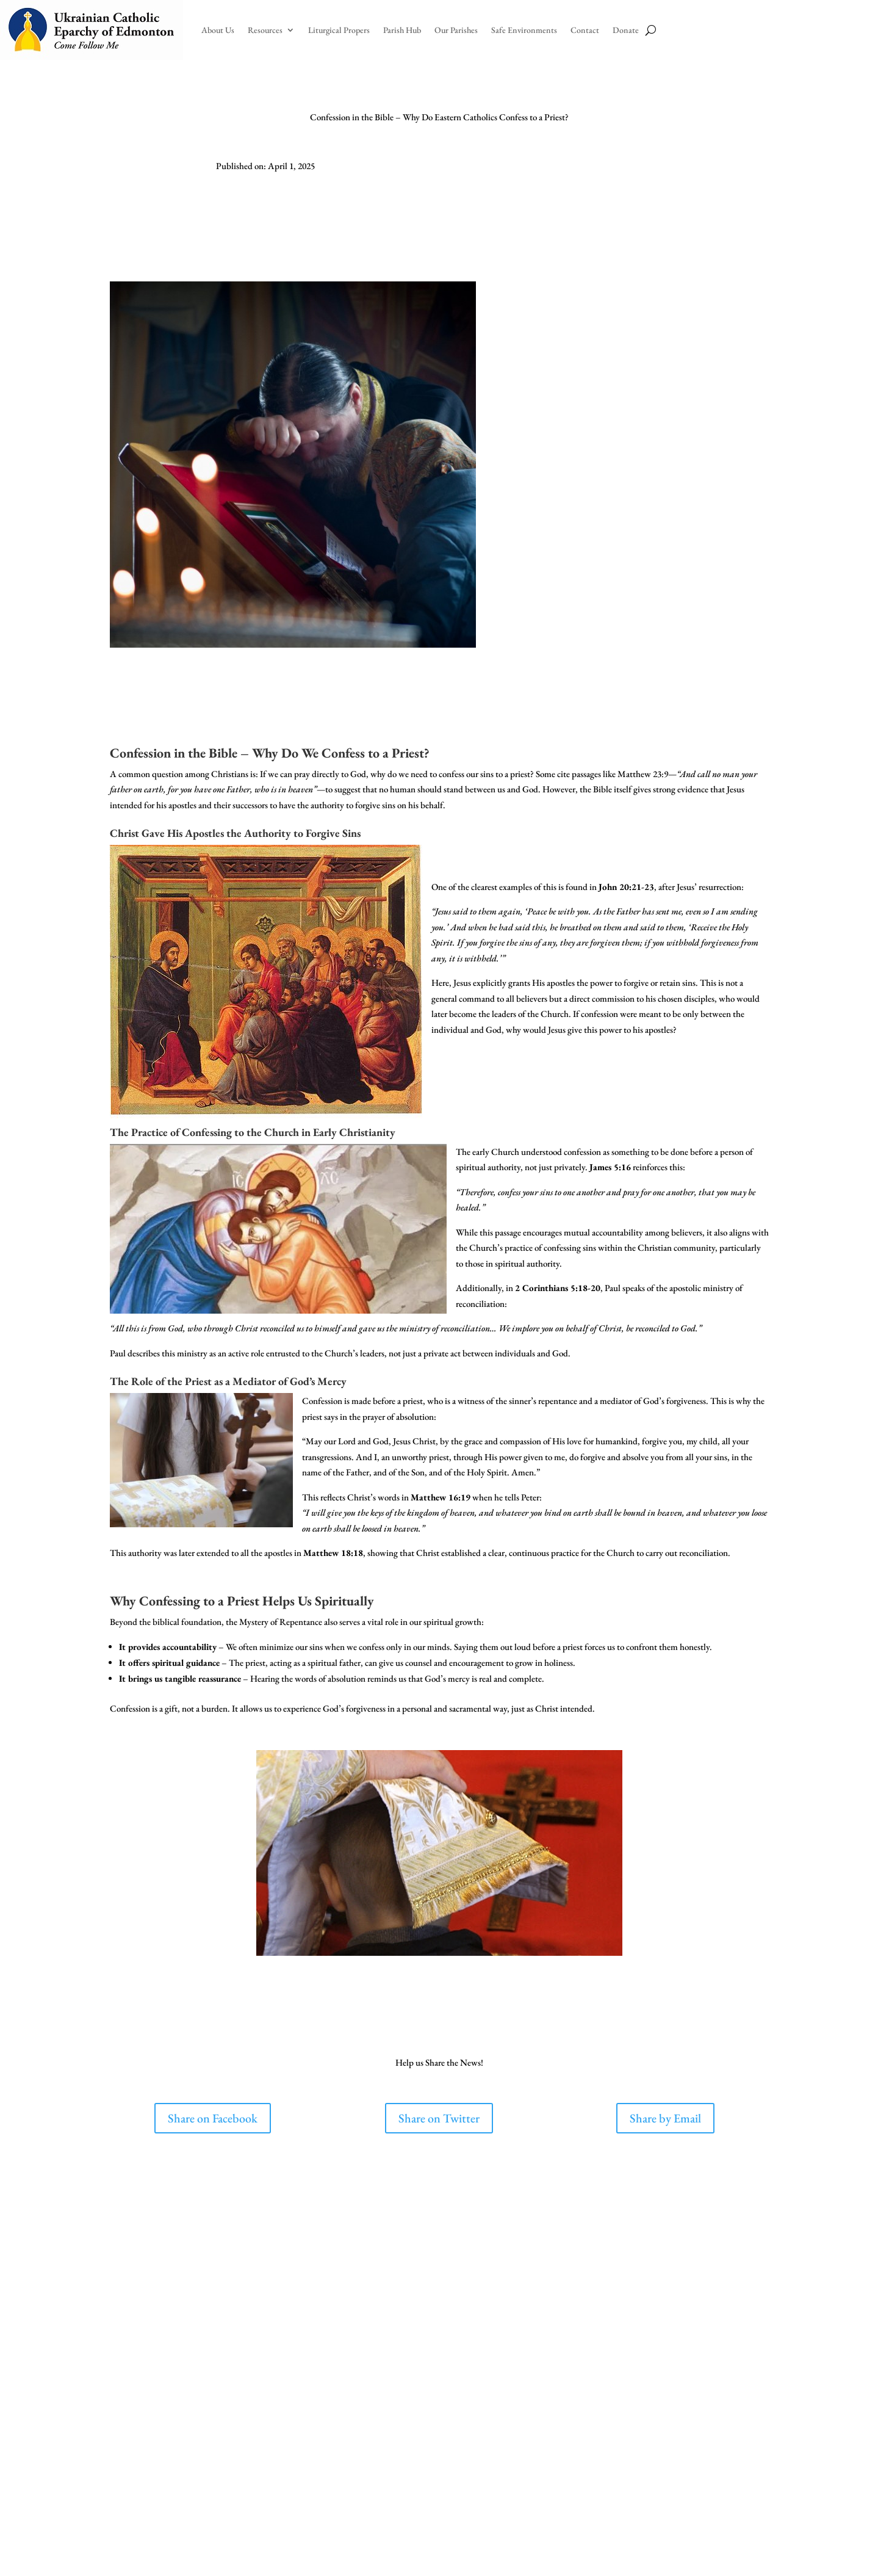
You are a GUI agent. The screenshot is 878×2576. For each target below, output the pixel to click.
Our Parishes (456, 29)
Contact (584, 29)
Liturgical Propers (339, 29)
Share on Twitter (439, 2118)
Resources (265, 29)
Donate (626, 29)
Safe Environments (524, 29)
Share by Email (665, 2118)
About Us (217, 29)
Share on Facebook (212, 2118)
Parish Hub (402, 29)
